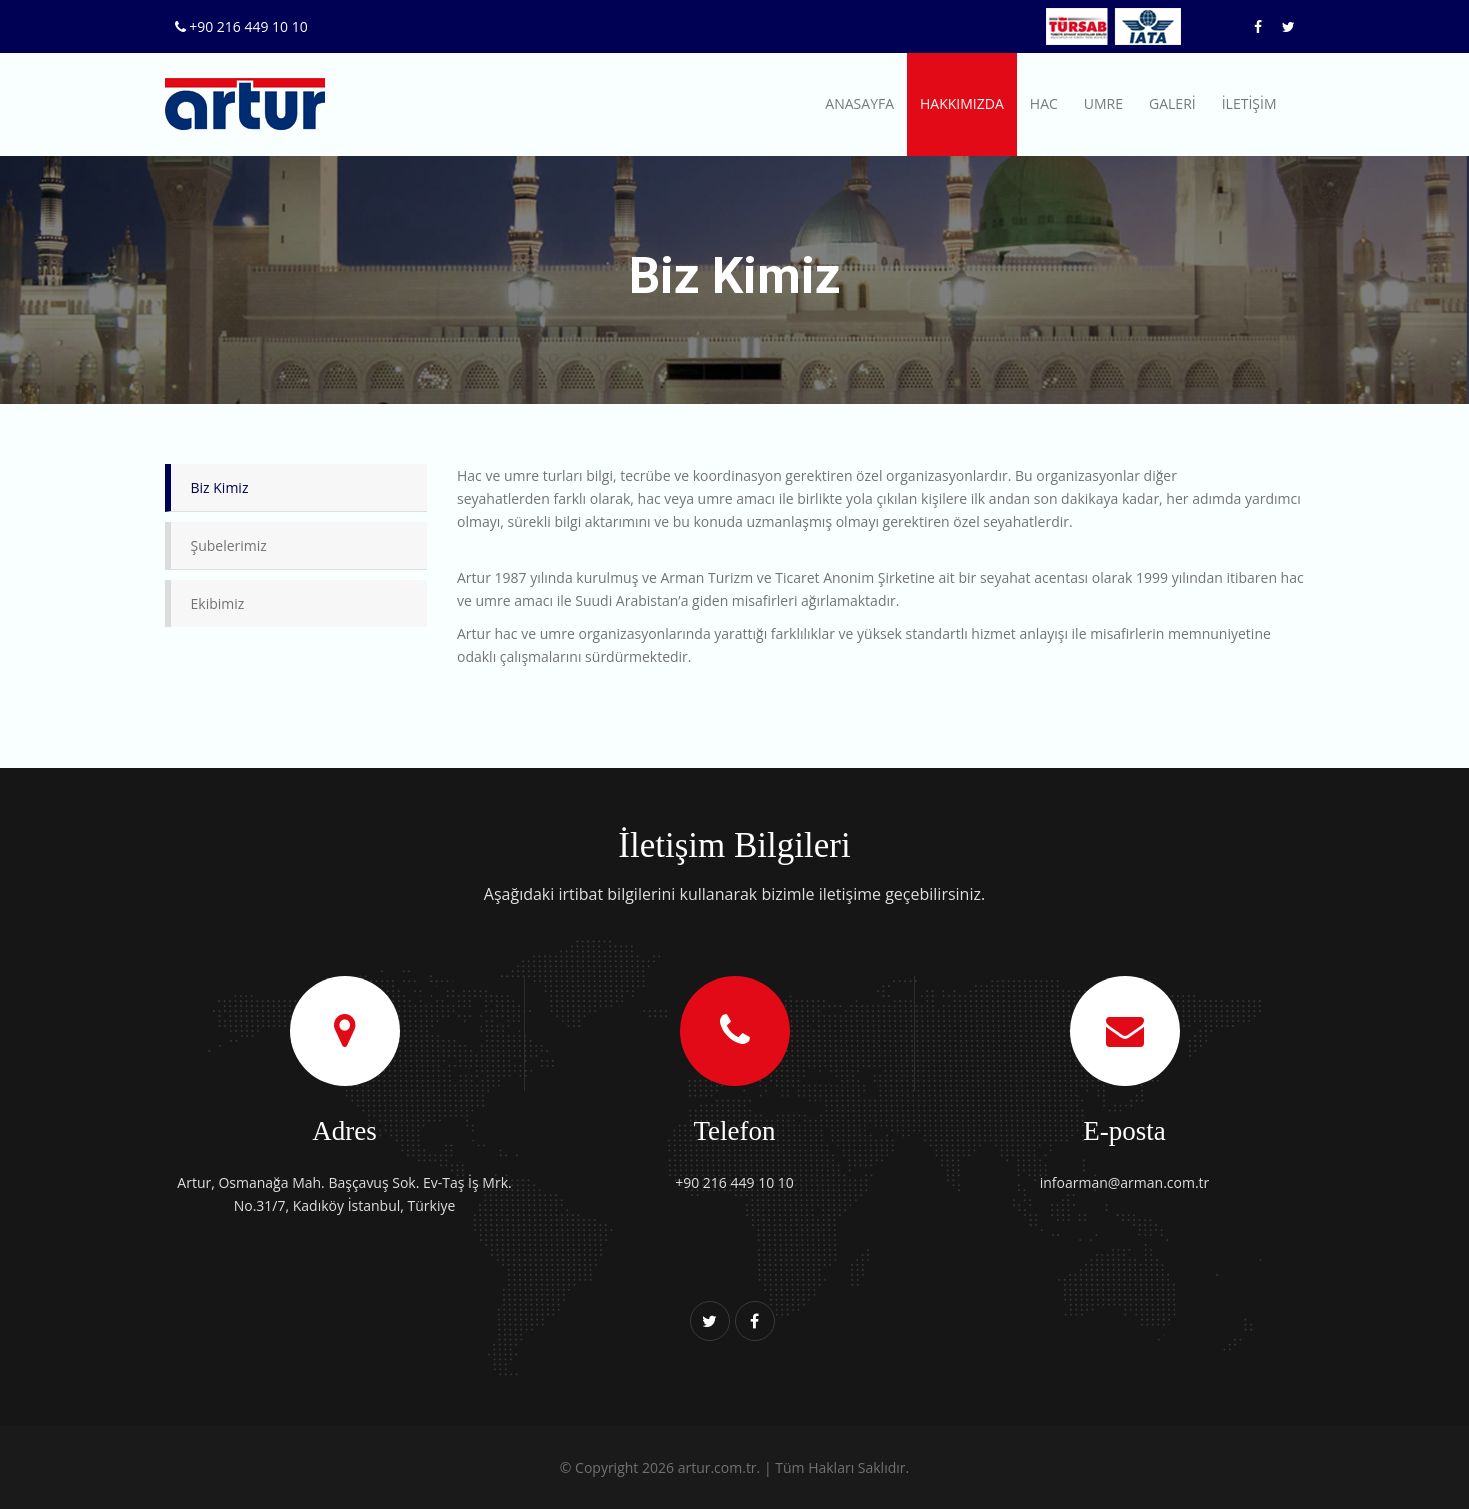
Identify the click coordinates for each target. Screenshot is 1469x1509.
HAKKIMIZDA (962, 103)
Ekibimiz (218, 603)
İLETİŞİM (1249, 103)
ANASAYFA (859, 103)
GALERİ (1172, 103)
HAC (1044, 103)
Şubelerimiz (229, 545)
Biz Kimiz (220, 487)
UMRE (1103, 103)
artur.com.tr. (719, 1467)
